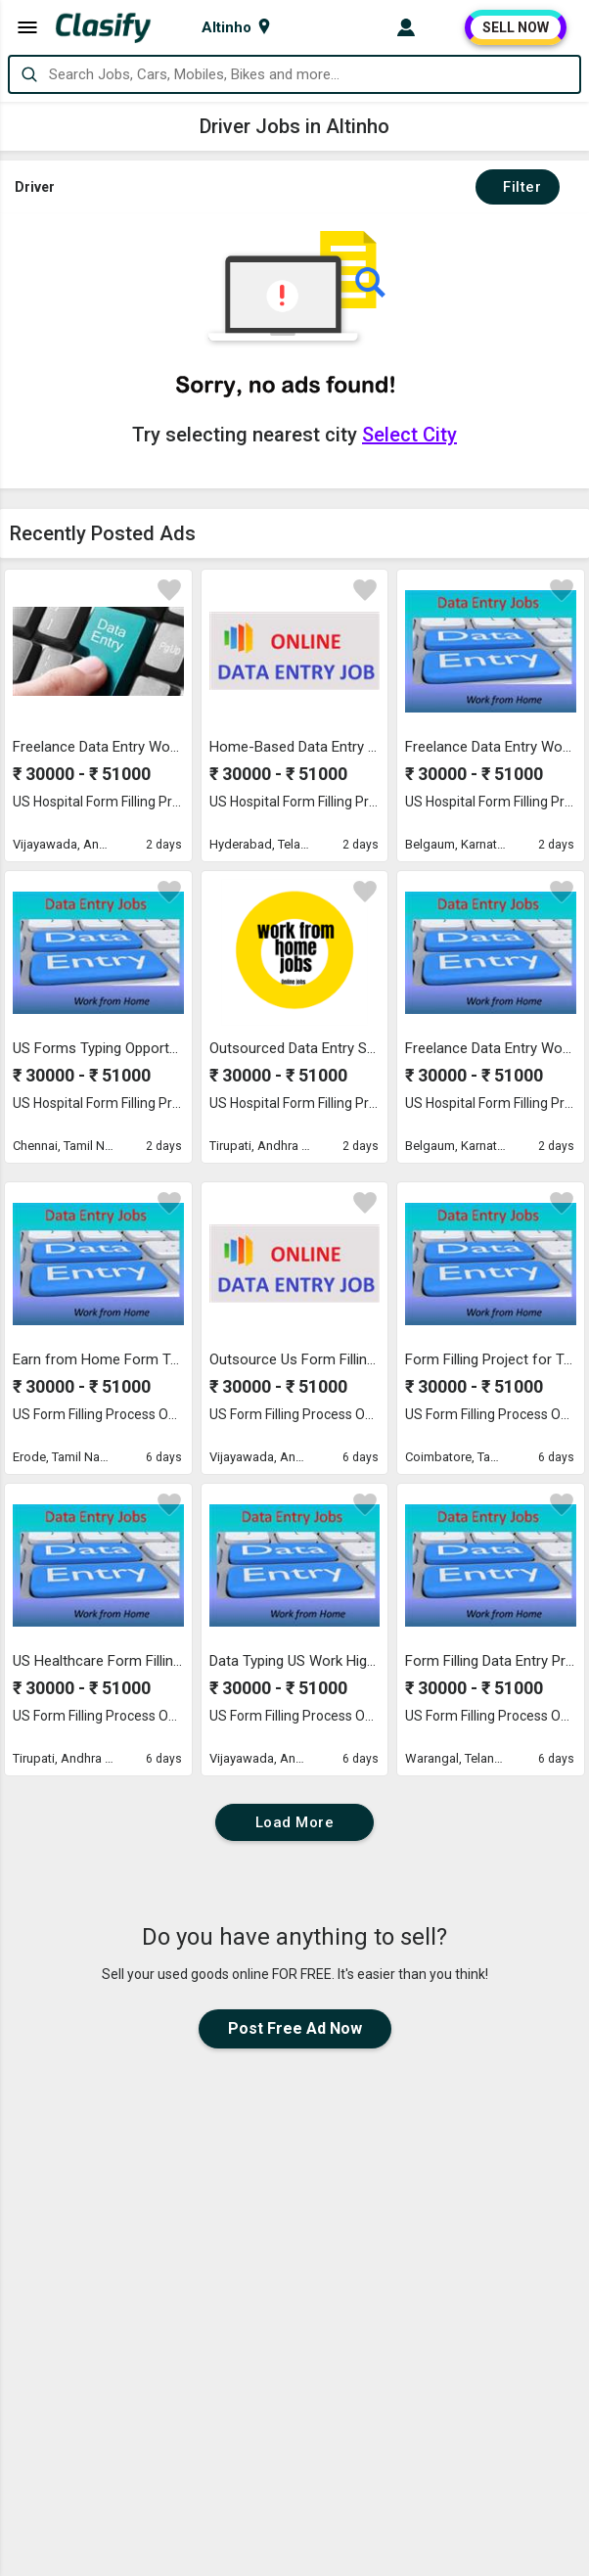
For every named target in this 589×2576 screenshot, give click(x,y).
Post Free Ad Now (295, 2028)
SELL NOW (515, 27)
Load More (295, 1822)
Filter (517, 187)
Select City (409, 434)
